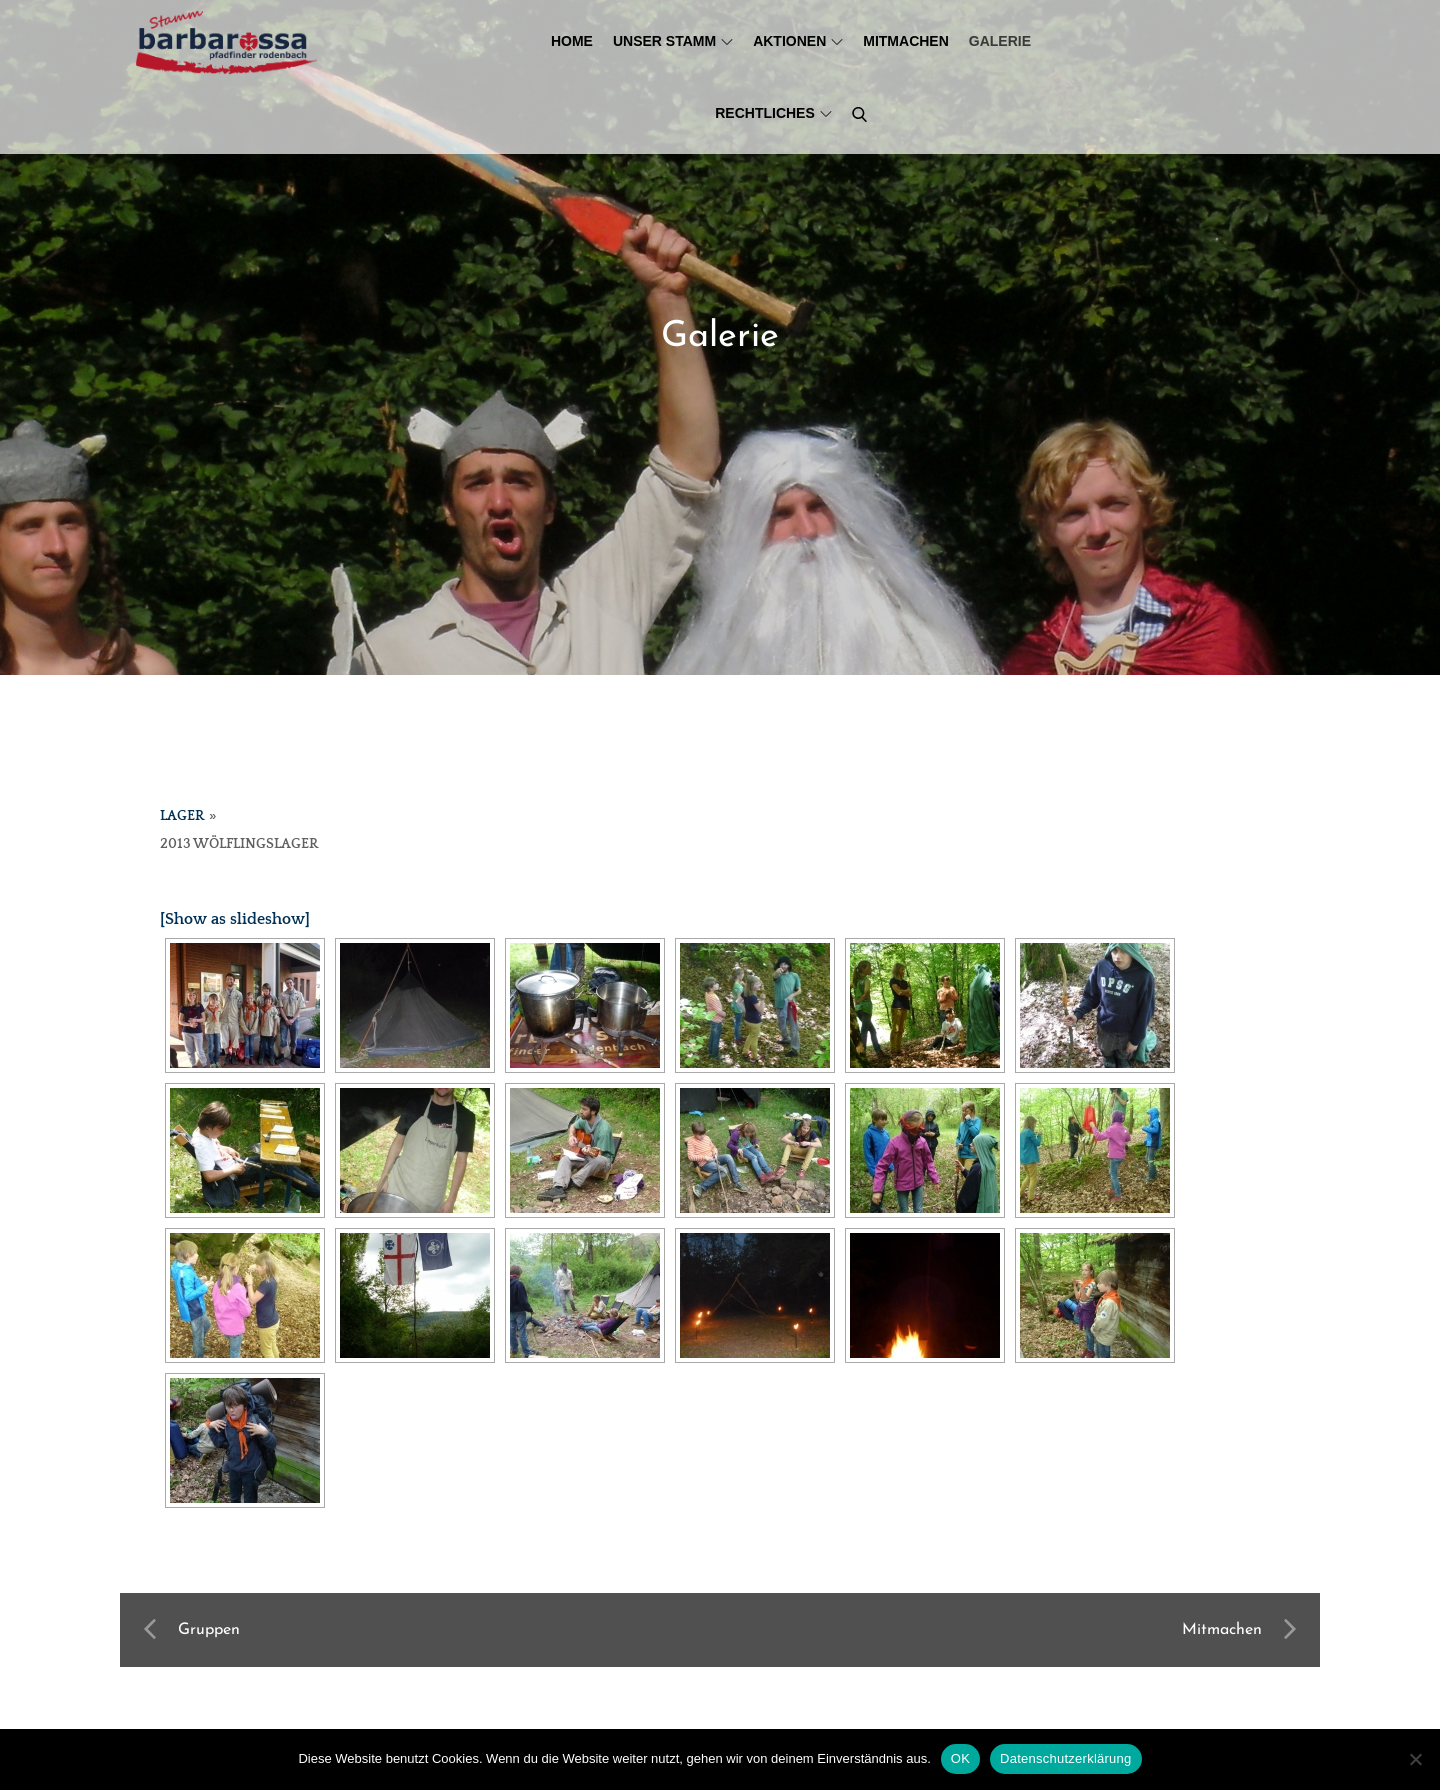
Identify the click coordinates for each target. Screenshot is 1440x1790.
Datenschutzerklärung (1065, 1758)
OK (960, 1758)
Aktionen (798, 41)
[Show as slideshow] (235, 919)
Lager (182, 816)
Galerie (1000, 41)
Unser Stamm (673, 41)
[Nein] (1415, 1759)
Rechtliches (773, 113)
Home (572, 41)
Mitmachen (906, 41)
